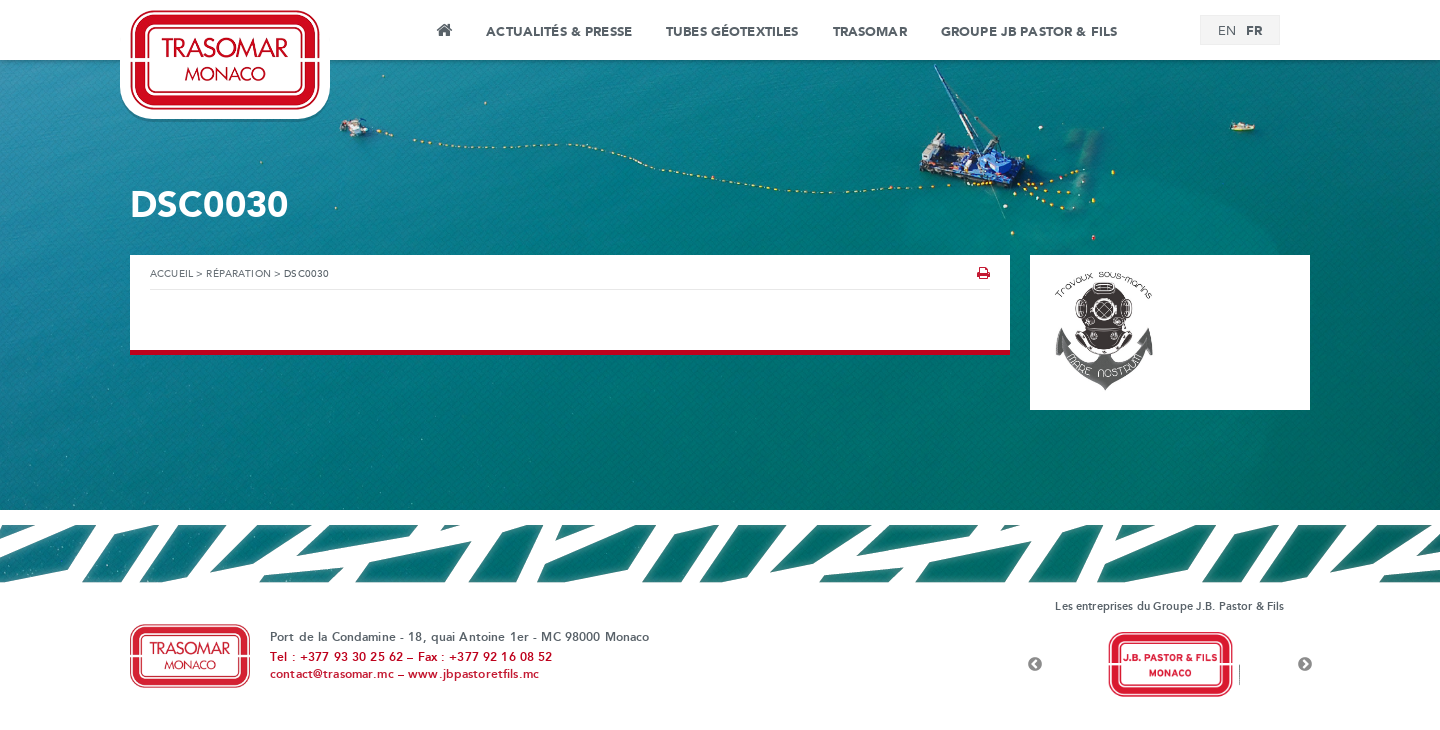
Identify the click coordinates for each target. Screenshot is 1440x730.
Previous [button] (1035, 665)
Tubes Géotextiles (732, 32)
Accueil (443, 33)
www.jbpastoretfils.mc (473, 675)
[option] (1170, 665)
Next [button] (1305, 665)
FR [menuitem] (1254, 31)
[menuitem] (1227, 32)
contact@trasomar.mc (332, 675)
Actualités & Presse (559, 32)
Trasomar (870, 32)
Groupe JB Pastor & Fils (1029, 32)
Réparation (238, 274)
